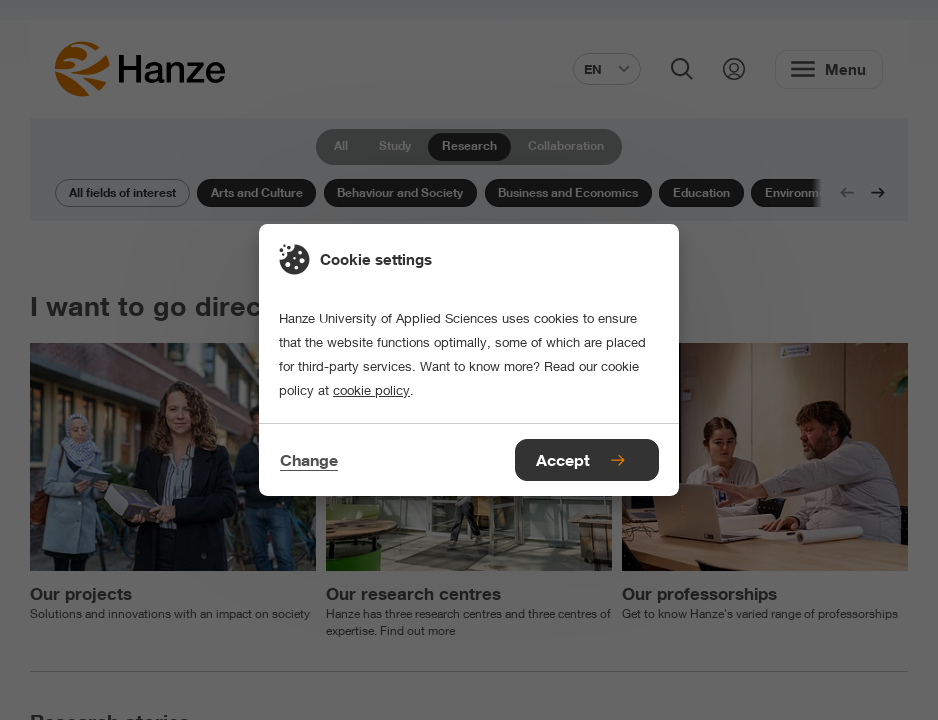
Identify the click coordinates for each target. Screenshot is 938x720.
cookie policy (371, 390)
